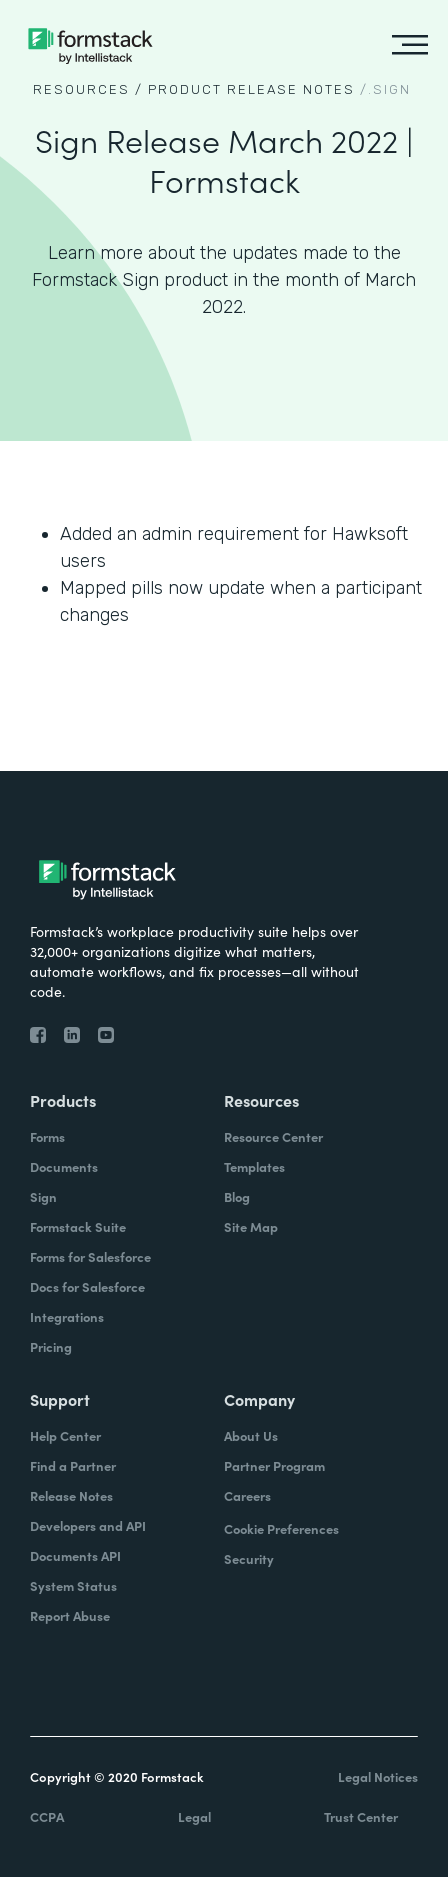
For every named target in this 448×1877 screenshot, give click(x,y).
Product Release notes (251, 89)
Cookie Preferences (281, 1528)
